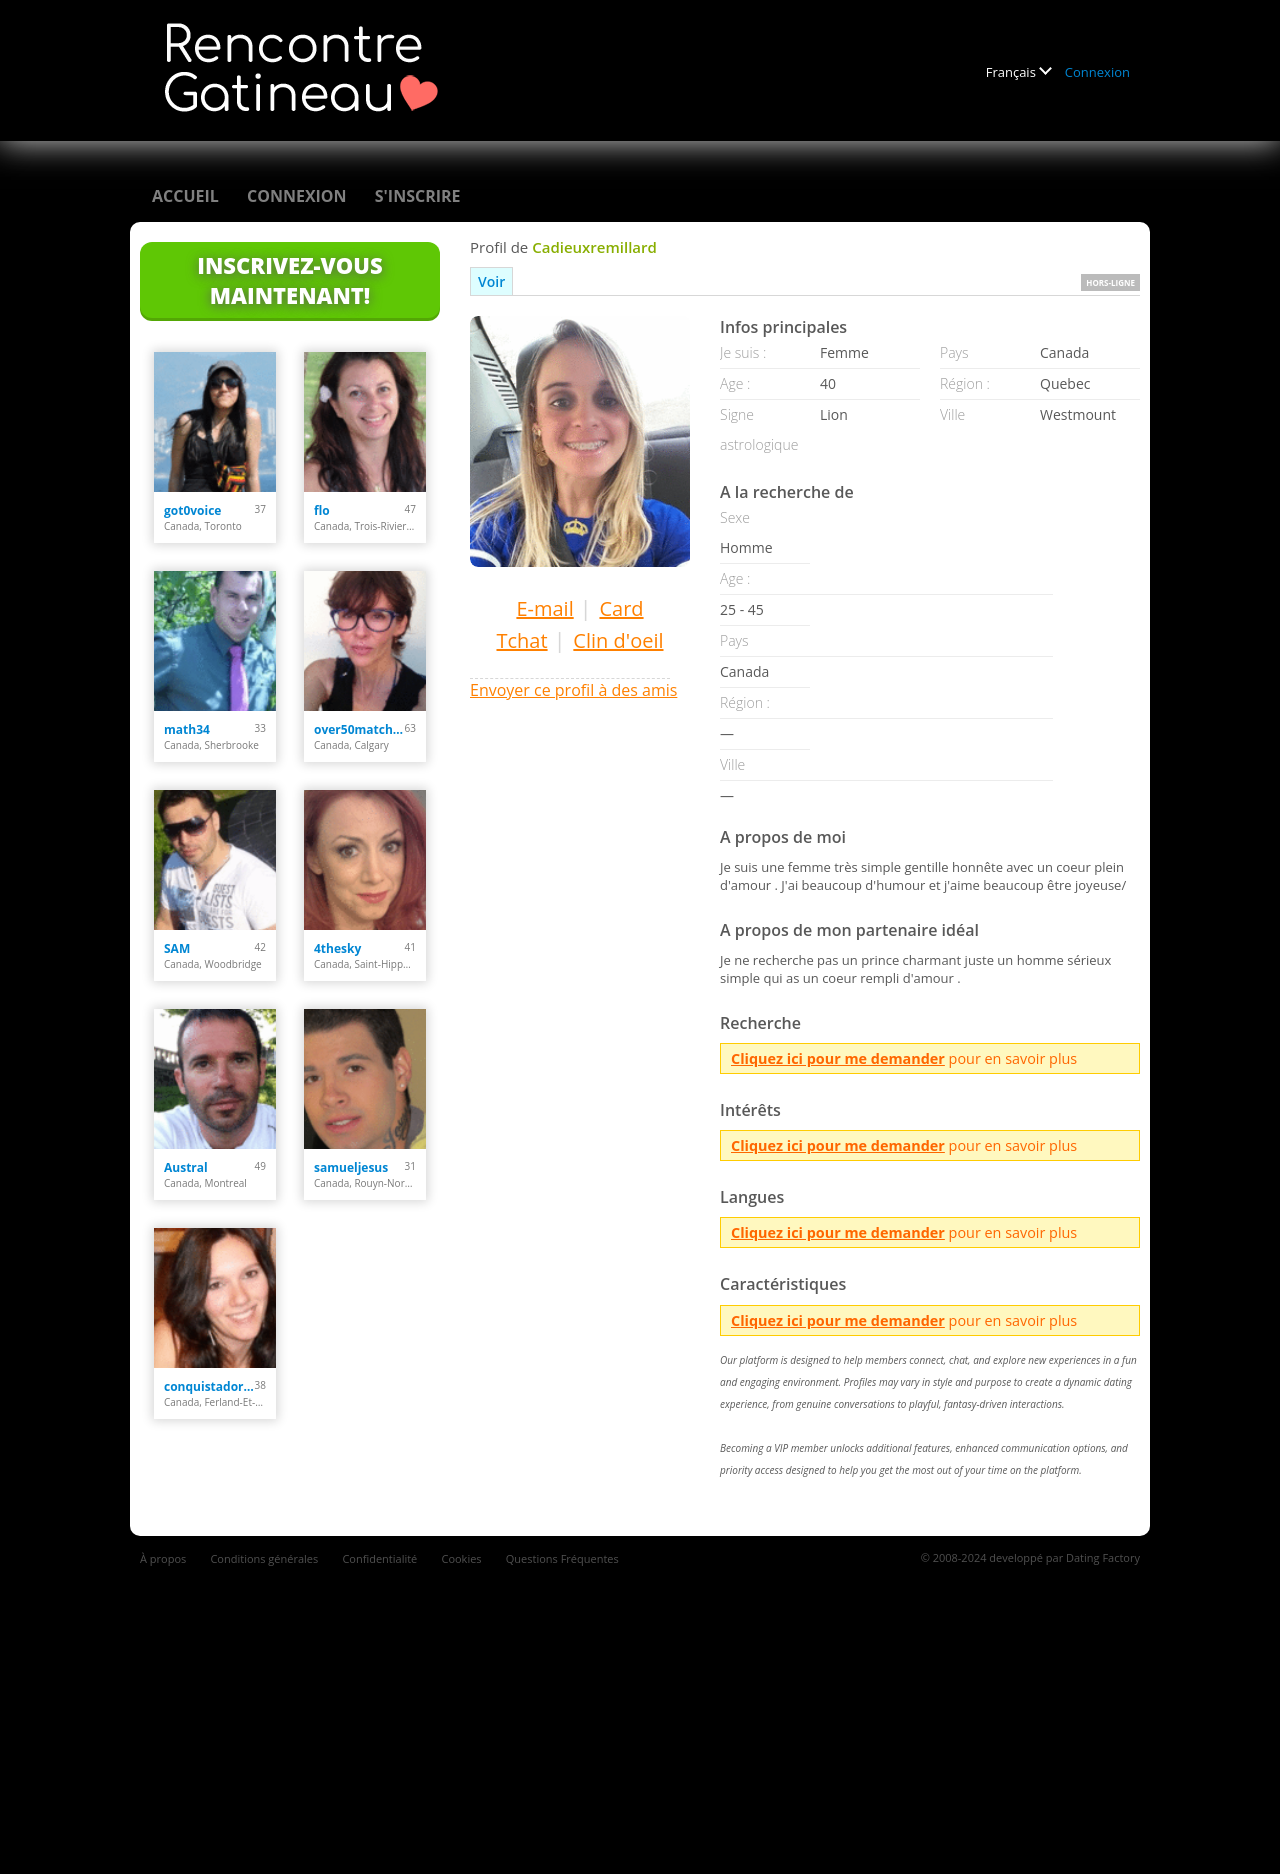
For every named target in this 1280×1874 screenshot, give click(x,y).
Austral (186, 1167)
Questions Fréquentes (562, 1558)
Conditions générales (264, 1558)
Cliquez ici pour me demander (838, 1058)
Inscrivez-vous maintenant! (289, 280)
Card (621, 608)
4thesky (337, 948)
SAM (177, 948)
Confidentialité (379, 1558)
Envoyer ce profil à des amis (573, 690)
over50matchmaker (359, 729)
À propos (163, 1558)
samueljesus (351, 1167)
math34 (187, 729)
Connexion (1097, 72)
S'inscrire (418, 196)
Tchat (521, 640)
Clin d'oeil (618, 640)
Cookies (461, 1558)
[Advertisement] (640, 1709)
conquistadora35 (209, 1386)
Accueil (185, 196)
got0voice (192, 510)
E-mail (544, 608)
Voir (491, 281)
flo (322, 510)
